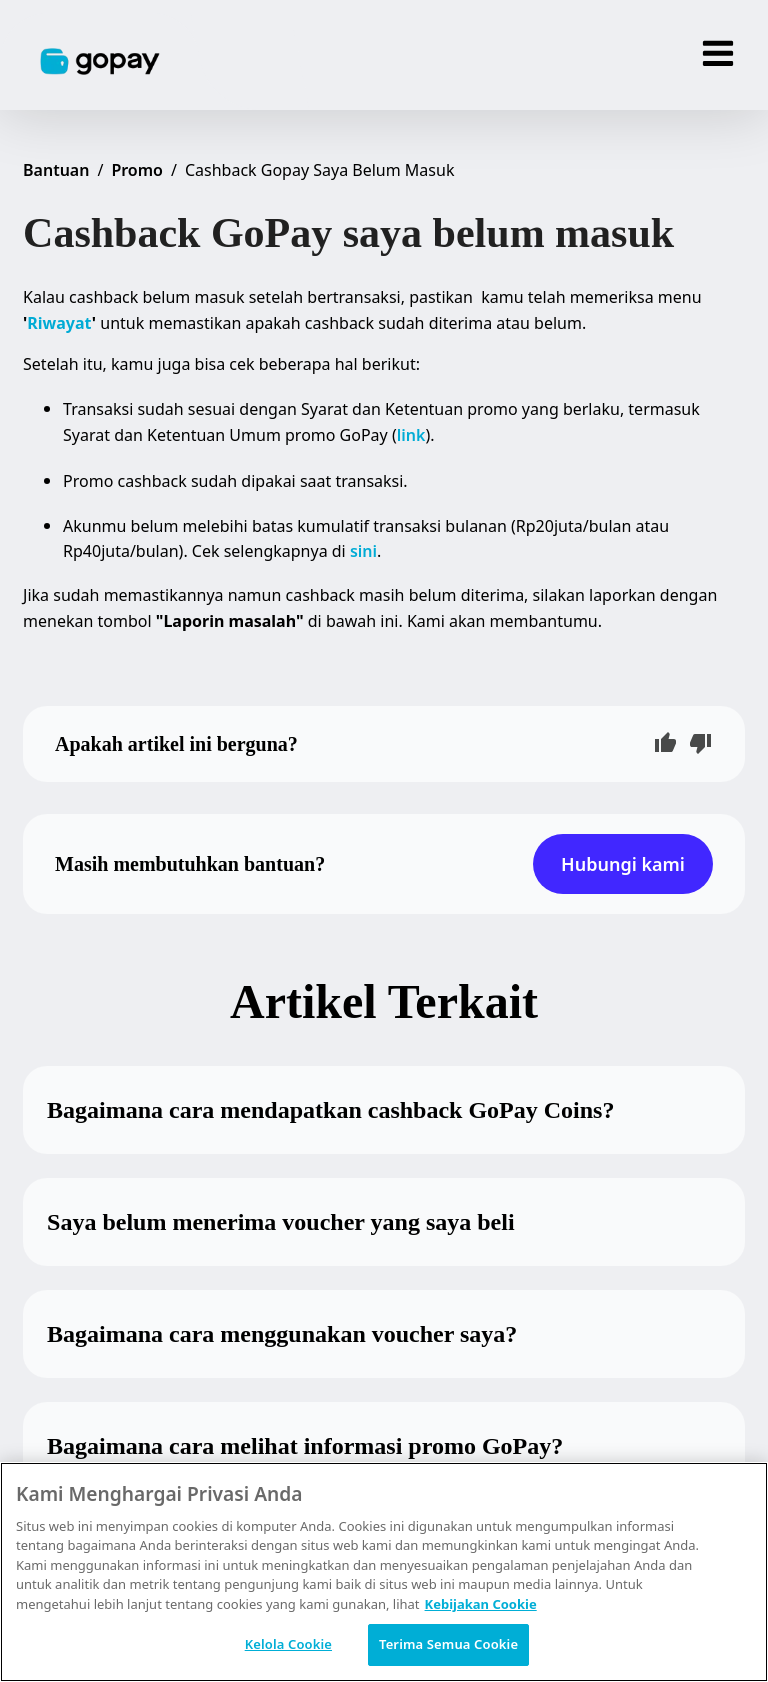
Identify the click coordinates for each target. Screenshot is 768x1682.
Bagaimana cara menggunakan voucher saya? (282, 1334)
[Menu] (718, 55)
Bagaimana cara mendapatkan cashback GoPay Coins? (330, 1110)
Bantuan (56, 170)
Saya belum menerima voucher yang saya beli (281, 1222)
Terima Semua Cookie (448, 1644)
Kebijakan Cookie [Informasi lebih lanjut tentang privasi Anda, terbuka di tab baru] (481, 1604)
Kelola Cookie (288, 1644)
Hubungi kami (623, 864)
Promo (137, 170)
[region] (384, 1572)
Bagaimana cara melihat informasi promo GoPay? (305, 1446)
